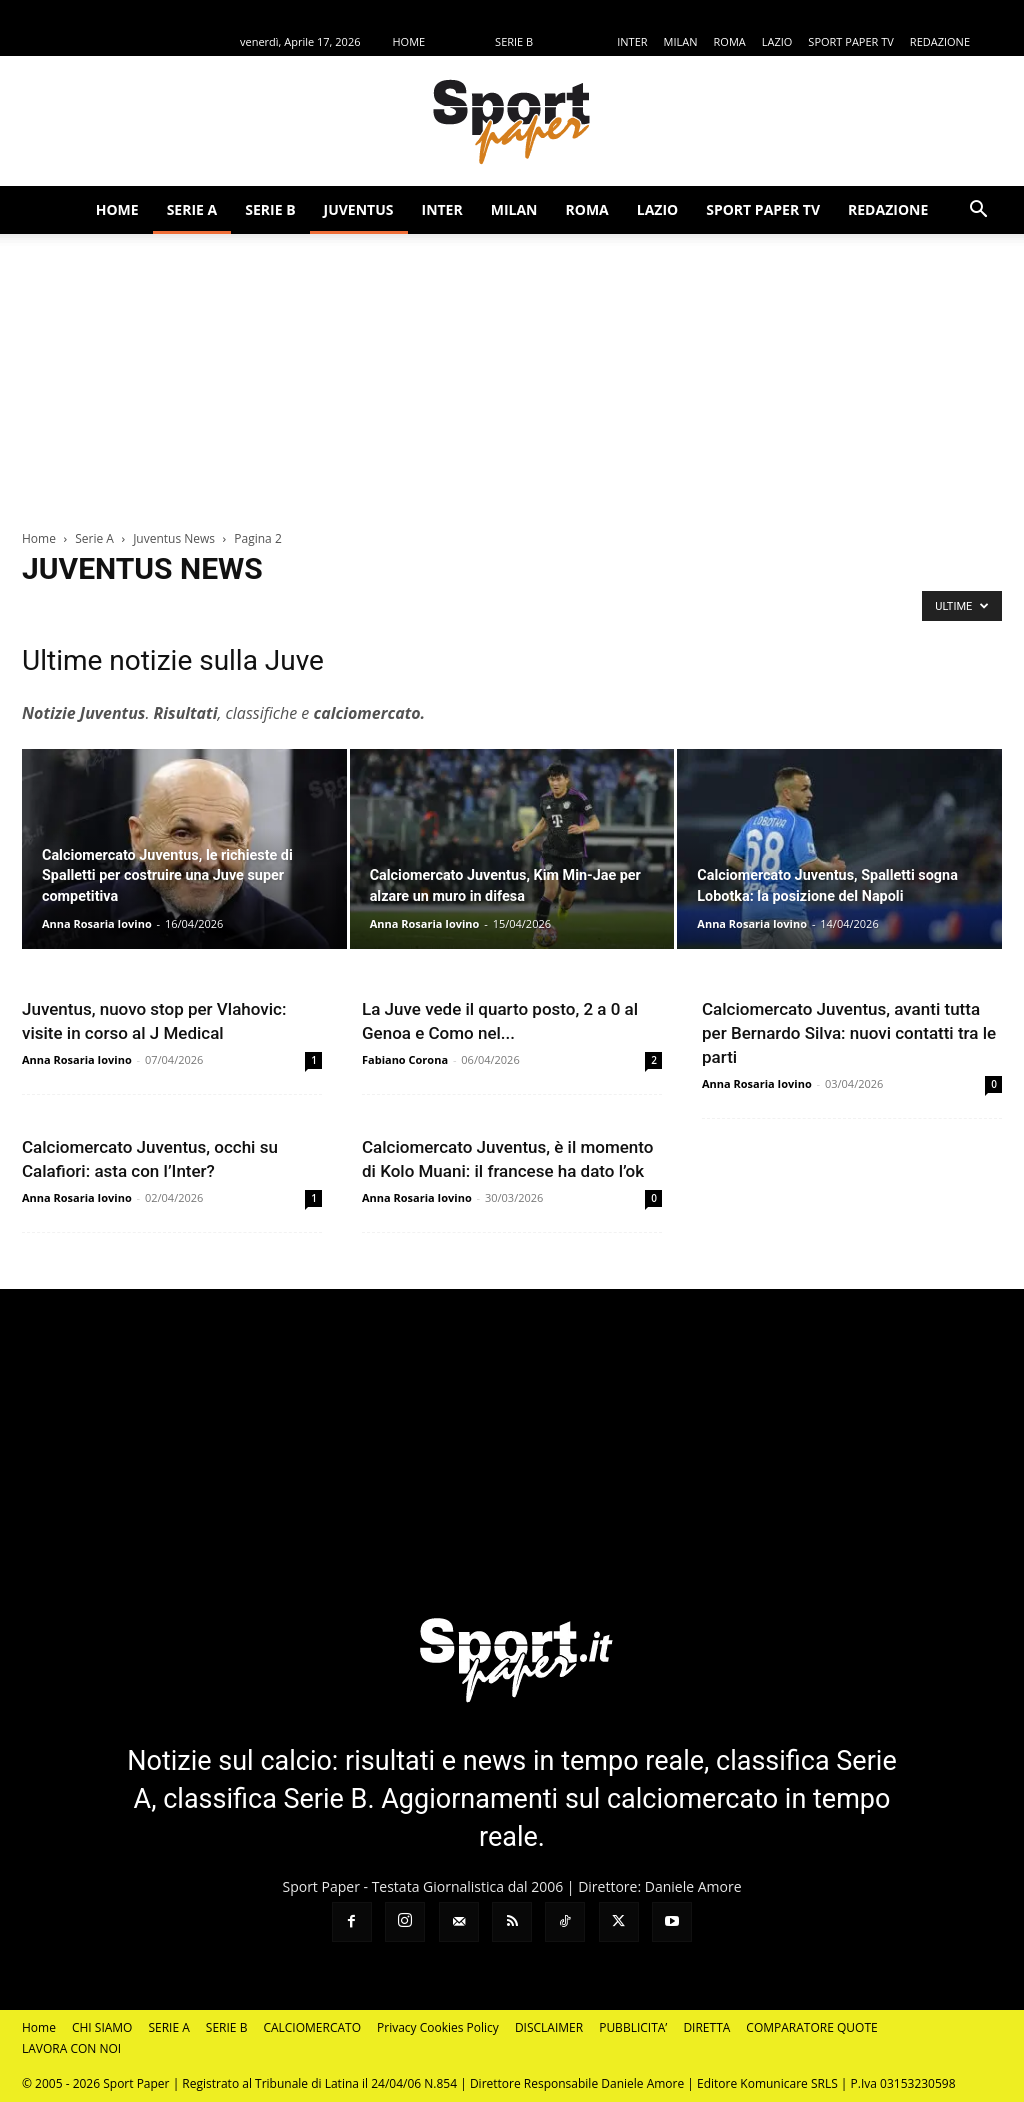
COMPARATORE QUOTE (811, 2027)
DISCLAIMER (549, 2027)
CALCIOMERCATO (312, 2027)
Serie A (94, 538)
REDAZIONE (940, 41)
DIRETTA (706, 2027)
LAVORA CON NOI (71, 2048)
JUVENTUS (575, 41)
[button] (978, 211)
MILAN (681, 41)
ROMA (730, 41)
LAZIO (777, 41)
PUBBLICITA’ (633, 2027)
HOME (408, 41)
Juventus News (174, 538)
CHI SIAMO (102, 2027)
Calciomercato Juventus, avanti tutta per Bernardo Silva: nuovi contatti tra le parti (849, 1033)
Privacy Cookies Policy (438, 2027)
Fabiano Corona (405, 1059)
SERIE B (514, 41)
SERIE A (460, 41)
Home (39, 538)
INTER (632, 41)
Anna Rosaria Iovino (97, 923)
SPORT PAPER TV (850, 41)
